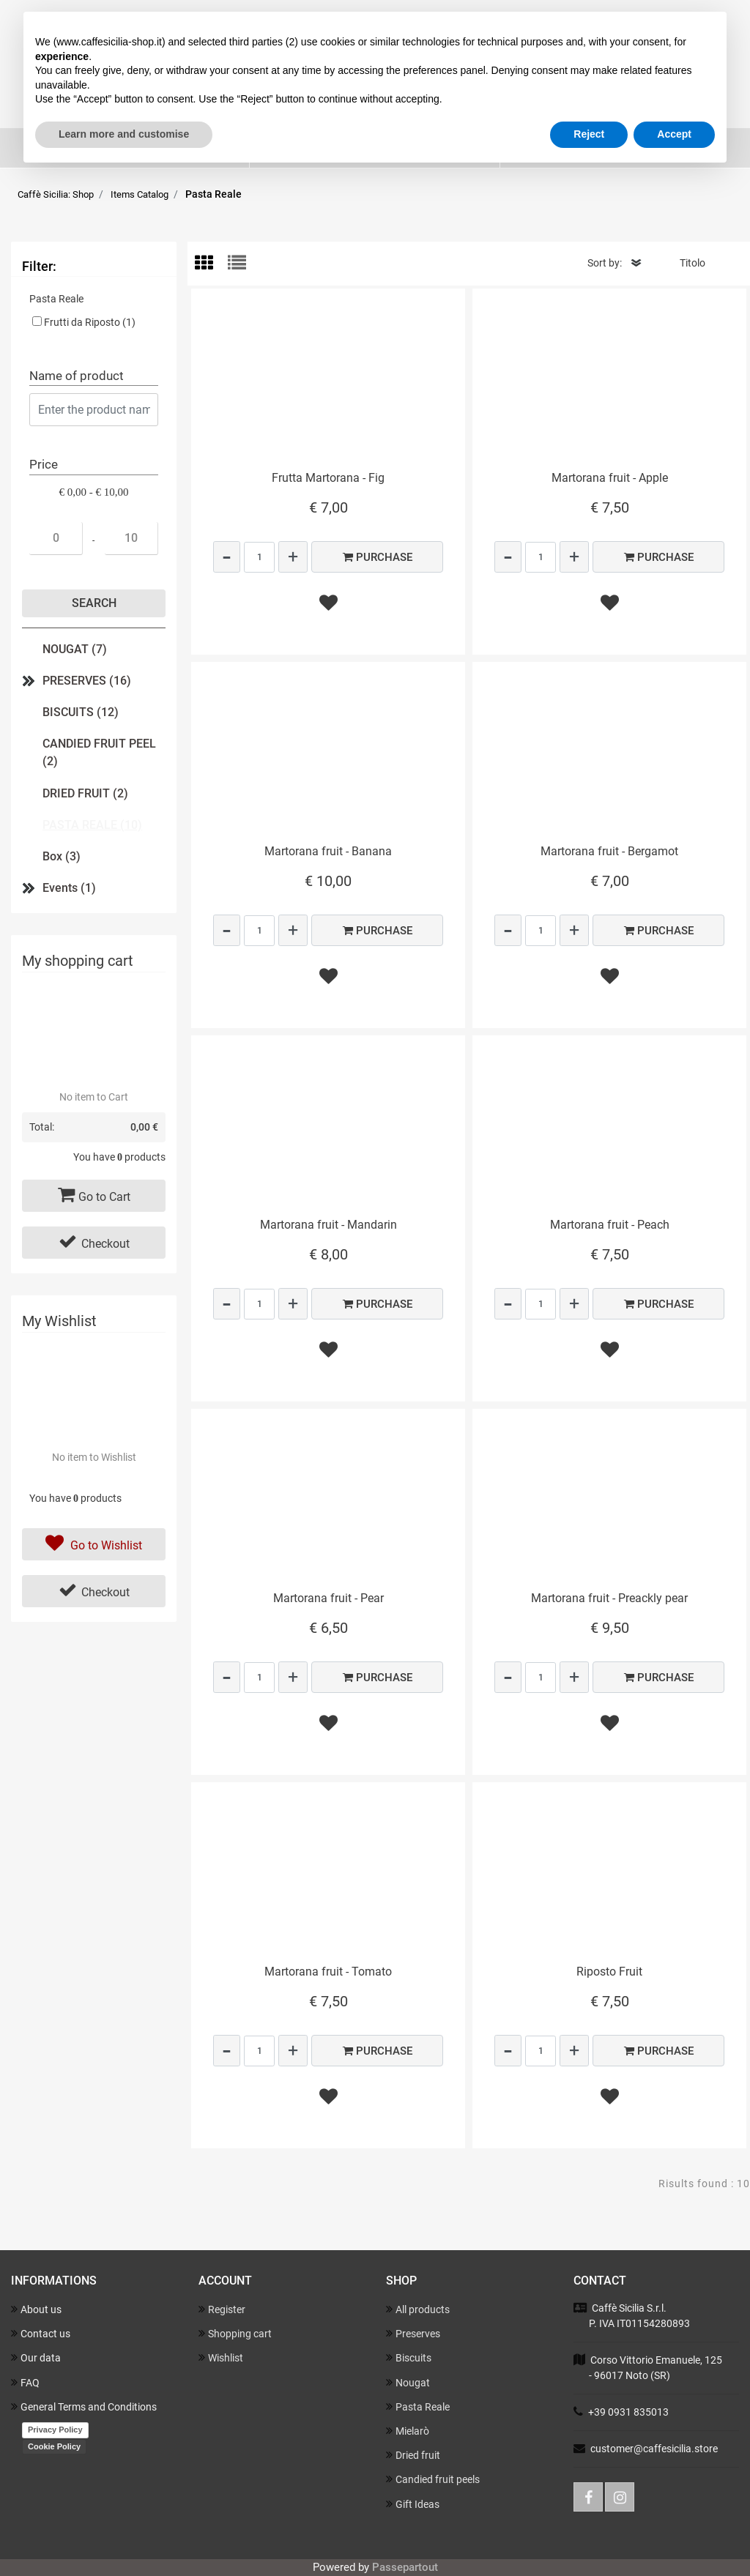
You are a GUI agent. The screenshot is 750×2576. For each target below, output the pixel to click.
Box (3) (61, 856)
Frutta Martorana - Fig (328, 478)
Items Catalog (139, 194)
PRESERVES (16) (86, 681)
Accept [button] (674, 134)
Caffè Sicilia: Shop (56, 194)
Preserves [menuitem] (413, 2333)
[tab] (211, 264)
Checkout (94, 1241)
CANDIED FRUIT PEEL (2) (99, 752)
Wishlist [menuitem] (220, 2357)
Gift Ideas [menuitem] (412, 2504)
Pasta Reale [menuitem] (418, 2406)
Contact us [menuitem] (40, 2333)
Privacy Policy (55, 2429)
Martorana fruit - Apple (610, 478)
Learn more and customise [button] (124, 134)
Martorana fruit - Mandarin (328, 1225)
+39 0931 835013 (628, 2412)
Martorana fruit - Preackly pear (609, 1598)
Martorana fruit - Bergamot (609, 851)
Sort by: (604, 263)
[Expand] (28, 680)
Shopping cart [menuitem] (235, 2333)
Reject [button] (588, 134)
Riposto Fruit (609, 1971)
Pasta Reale (213, 194)
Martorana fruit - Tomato (328, 1971)
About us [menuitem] (36, 2309)
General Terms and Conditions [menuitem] (84, 2406)
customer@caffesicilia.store (654, 2448)
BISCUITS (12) (80, 712)
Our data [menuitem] (36, 2357)
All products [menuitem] (418, 2309)
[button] (94, 603)
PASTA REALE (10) (92, 825)
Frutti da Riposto (89, 322)
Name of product (76, 375)
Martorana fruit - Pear (328, 1598)
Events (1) (69, 888)
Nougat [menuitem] (408, 2382)
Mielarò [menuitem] (407, 2430)
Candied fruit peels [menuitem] (433, 2479)
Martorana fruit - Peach (609, 1225)
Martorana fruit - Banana (328, 851)
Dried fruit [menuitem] (413, 2455)
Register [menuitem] (221, 2309)
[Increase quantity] (293, 557)
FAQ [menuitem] (25, 2382)
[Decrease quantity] (226, 557)
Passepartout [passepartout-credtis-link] (405, 2567)
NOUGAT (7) (74, 649)
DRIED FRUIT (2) (85, 793)
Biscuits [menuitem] (408, 2357)
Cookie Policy (54, 2446)
